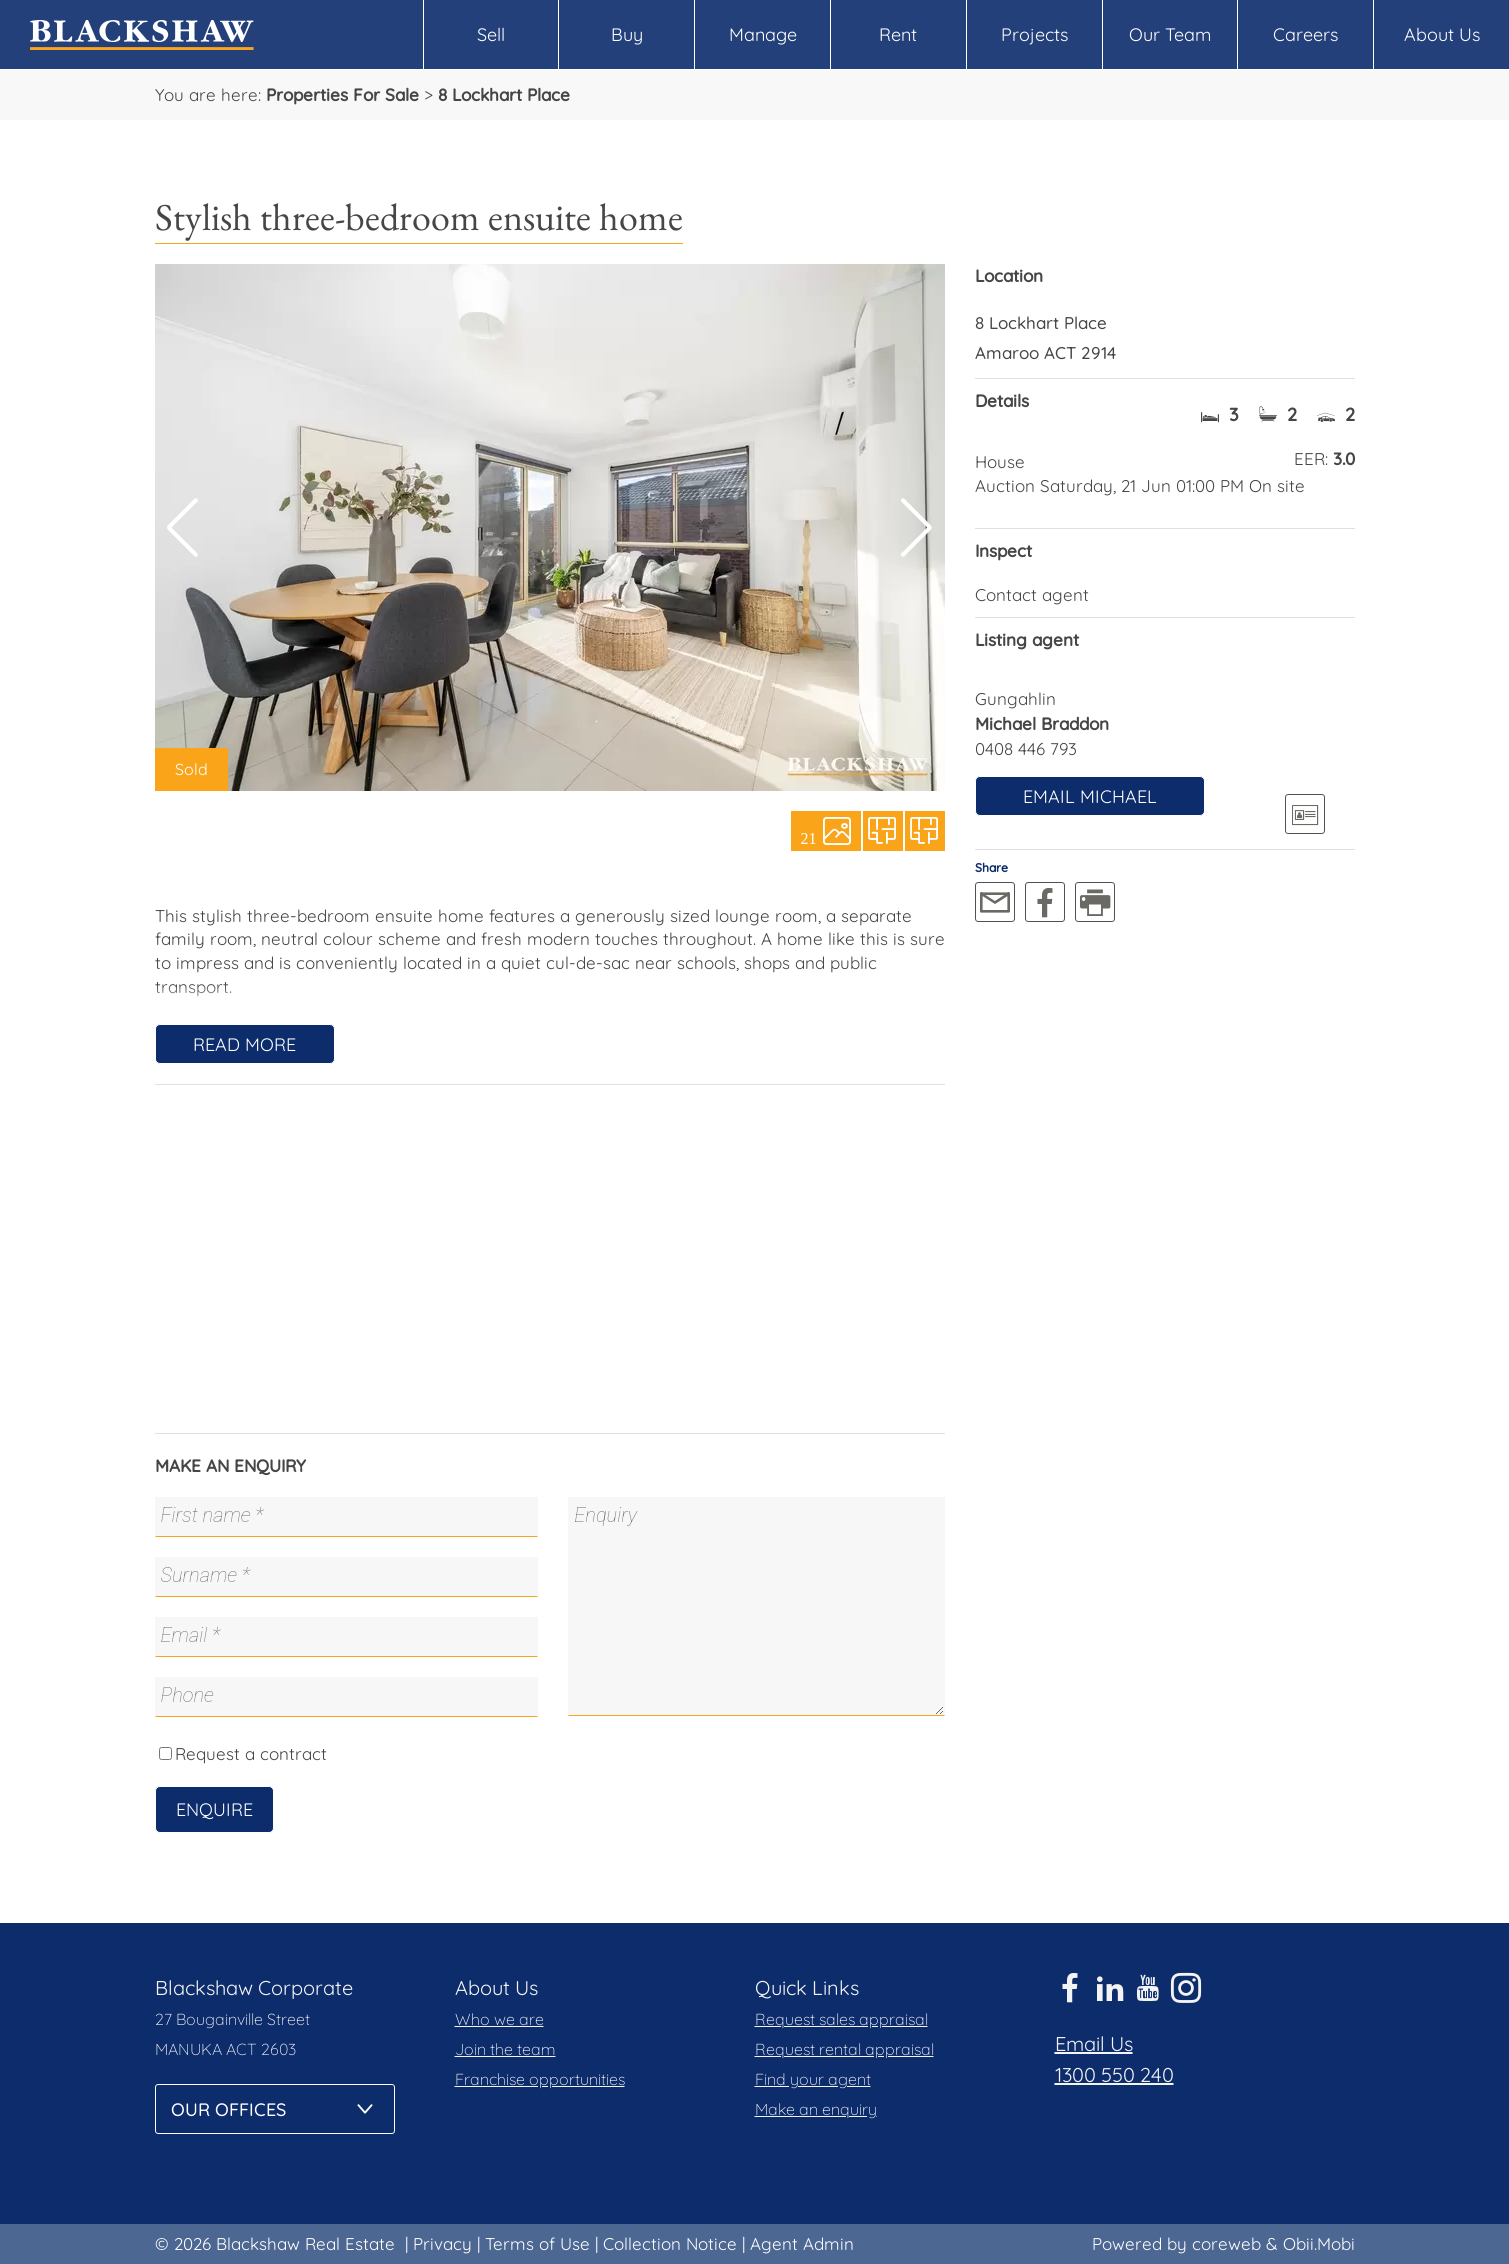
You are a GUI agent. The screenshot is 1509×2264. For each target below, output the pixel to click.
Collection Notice (670, 2243)
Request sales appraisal (841, 2019)
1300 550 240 (1114, 2074)
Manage (763, 34)
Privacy (442, 2243)
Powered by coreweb (1176, 2243)
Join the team (505, 2049)
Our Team (1170, 34)
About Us (1442, 34)
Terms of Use (537, 2243)
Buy (627, 34)
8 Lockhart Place (504, 94)
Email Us (1094, 2043)
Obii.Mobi (1319, 2243)
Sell (491, 34)
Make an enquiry (816, 2109)
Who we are (499, 2019)
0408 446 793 (1026, 748)
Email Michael (1090, 796)
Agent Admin (802, 2243)
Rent (898, 34)
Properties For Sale (342, 94)
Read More (244, 1044)
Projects (1034, 34)
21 (809, 837)
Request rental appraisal (844, 2049)
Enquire (214, 1809)
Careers (1305, 34)
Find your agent (813, 2079)
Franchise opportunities (540, 2079)
